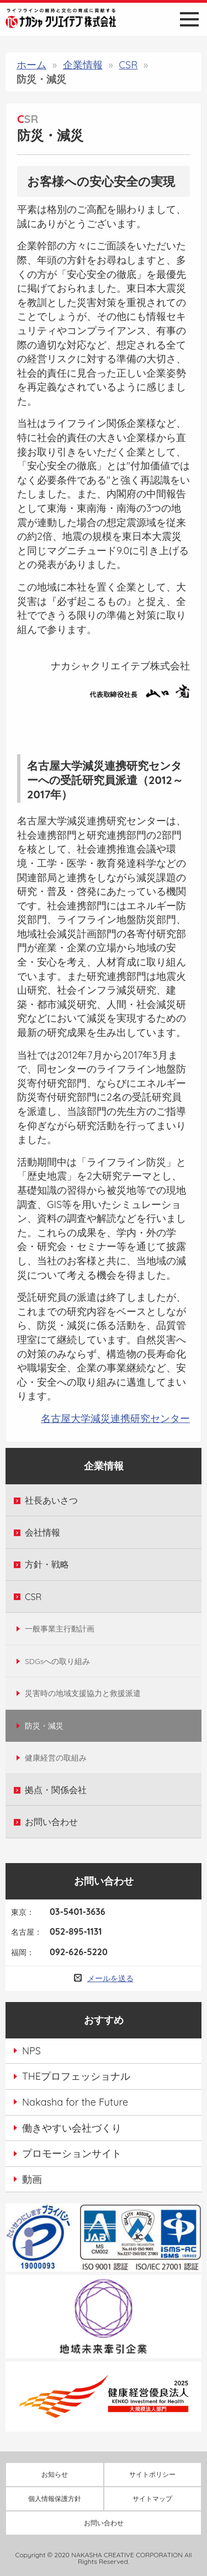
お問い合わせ (104, 2523)
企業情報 (83, 64)
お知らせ (54, 2474)
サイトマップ (152, 2498)
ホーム (31, 64)
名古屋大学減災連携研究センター (115, 1418)
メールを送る (110, 1978)
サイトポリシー (152, 2474)
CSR (128, 64)
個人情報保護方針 (54, 2498)
